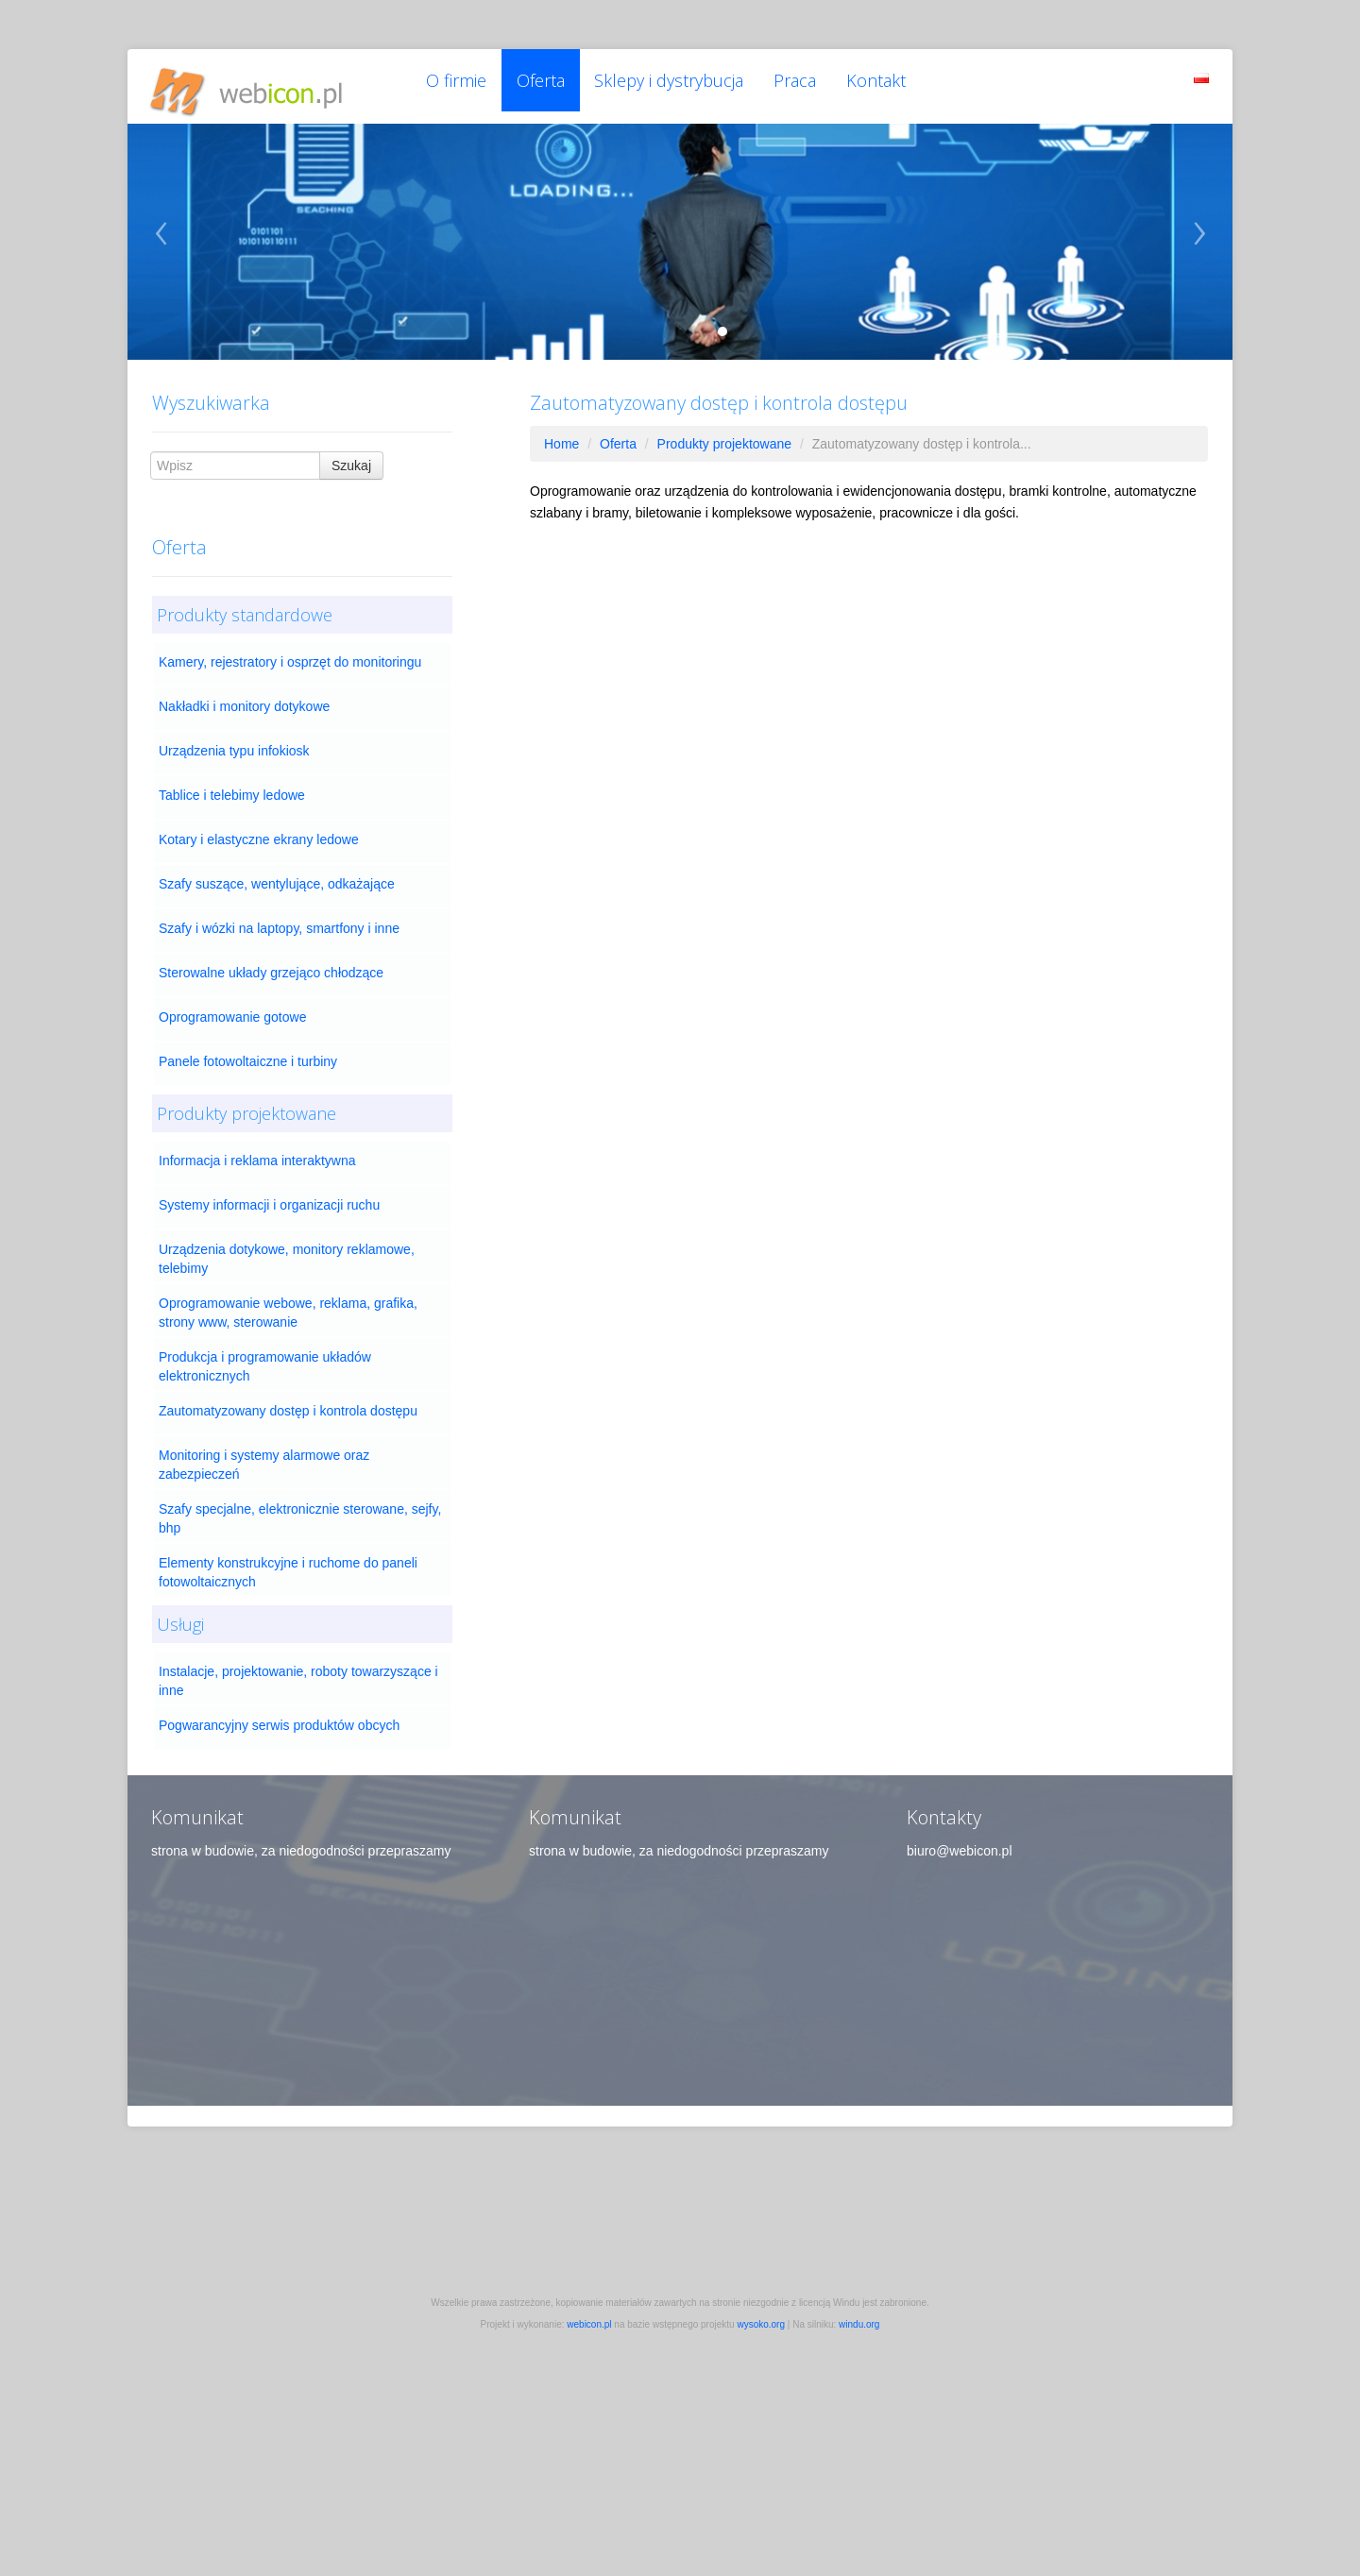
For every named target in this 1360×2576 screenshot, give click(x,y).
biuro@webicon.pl (959, 1848)
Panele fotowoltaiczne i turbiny (248, 1058)
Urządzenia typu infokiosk (234, 747)
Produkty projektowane (724, 441)
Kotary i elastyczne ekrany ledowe (259, 836)
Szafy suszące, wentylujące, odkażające (277, 881)
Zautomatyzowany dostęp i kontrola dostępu (288, 1407)
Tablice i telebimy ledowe (232, 792)
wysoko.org (761, 2321)
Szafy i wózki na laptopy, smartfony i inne (279, 925)
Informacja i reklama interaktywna (257, 1157)
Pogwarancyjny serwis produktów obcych (279, 1722)
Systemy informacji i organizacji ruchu (269, 1202)
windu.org (859, 2321)
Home (561, 441)
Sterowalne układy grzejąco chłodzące (271, 969)
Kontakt (888, 85)
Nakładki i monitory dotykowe (244, 703)
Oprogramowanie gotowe (232, 1014)
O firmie (457, 85)
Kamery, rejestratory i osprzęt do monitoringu (290, 659)
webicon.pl (589, 2321)
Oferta (544, 85)
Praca (804, 85)
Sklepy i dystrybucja (676, 85)
